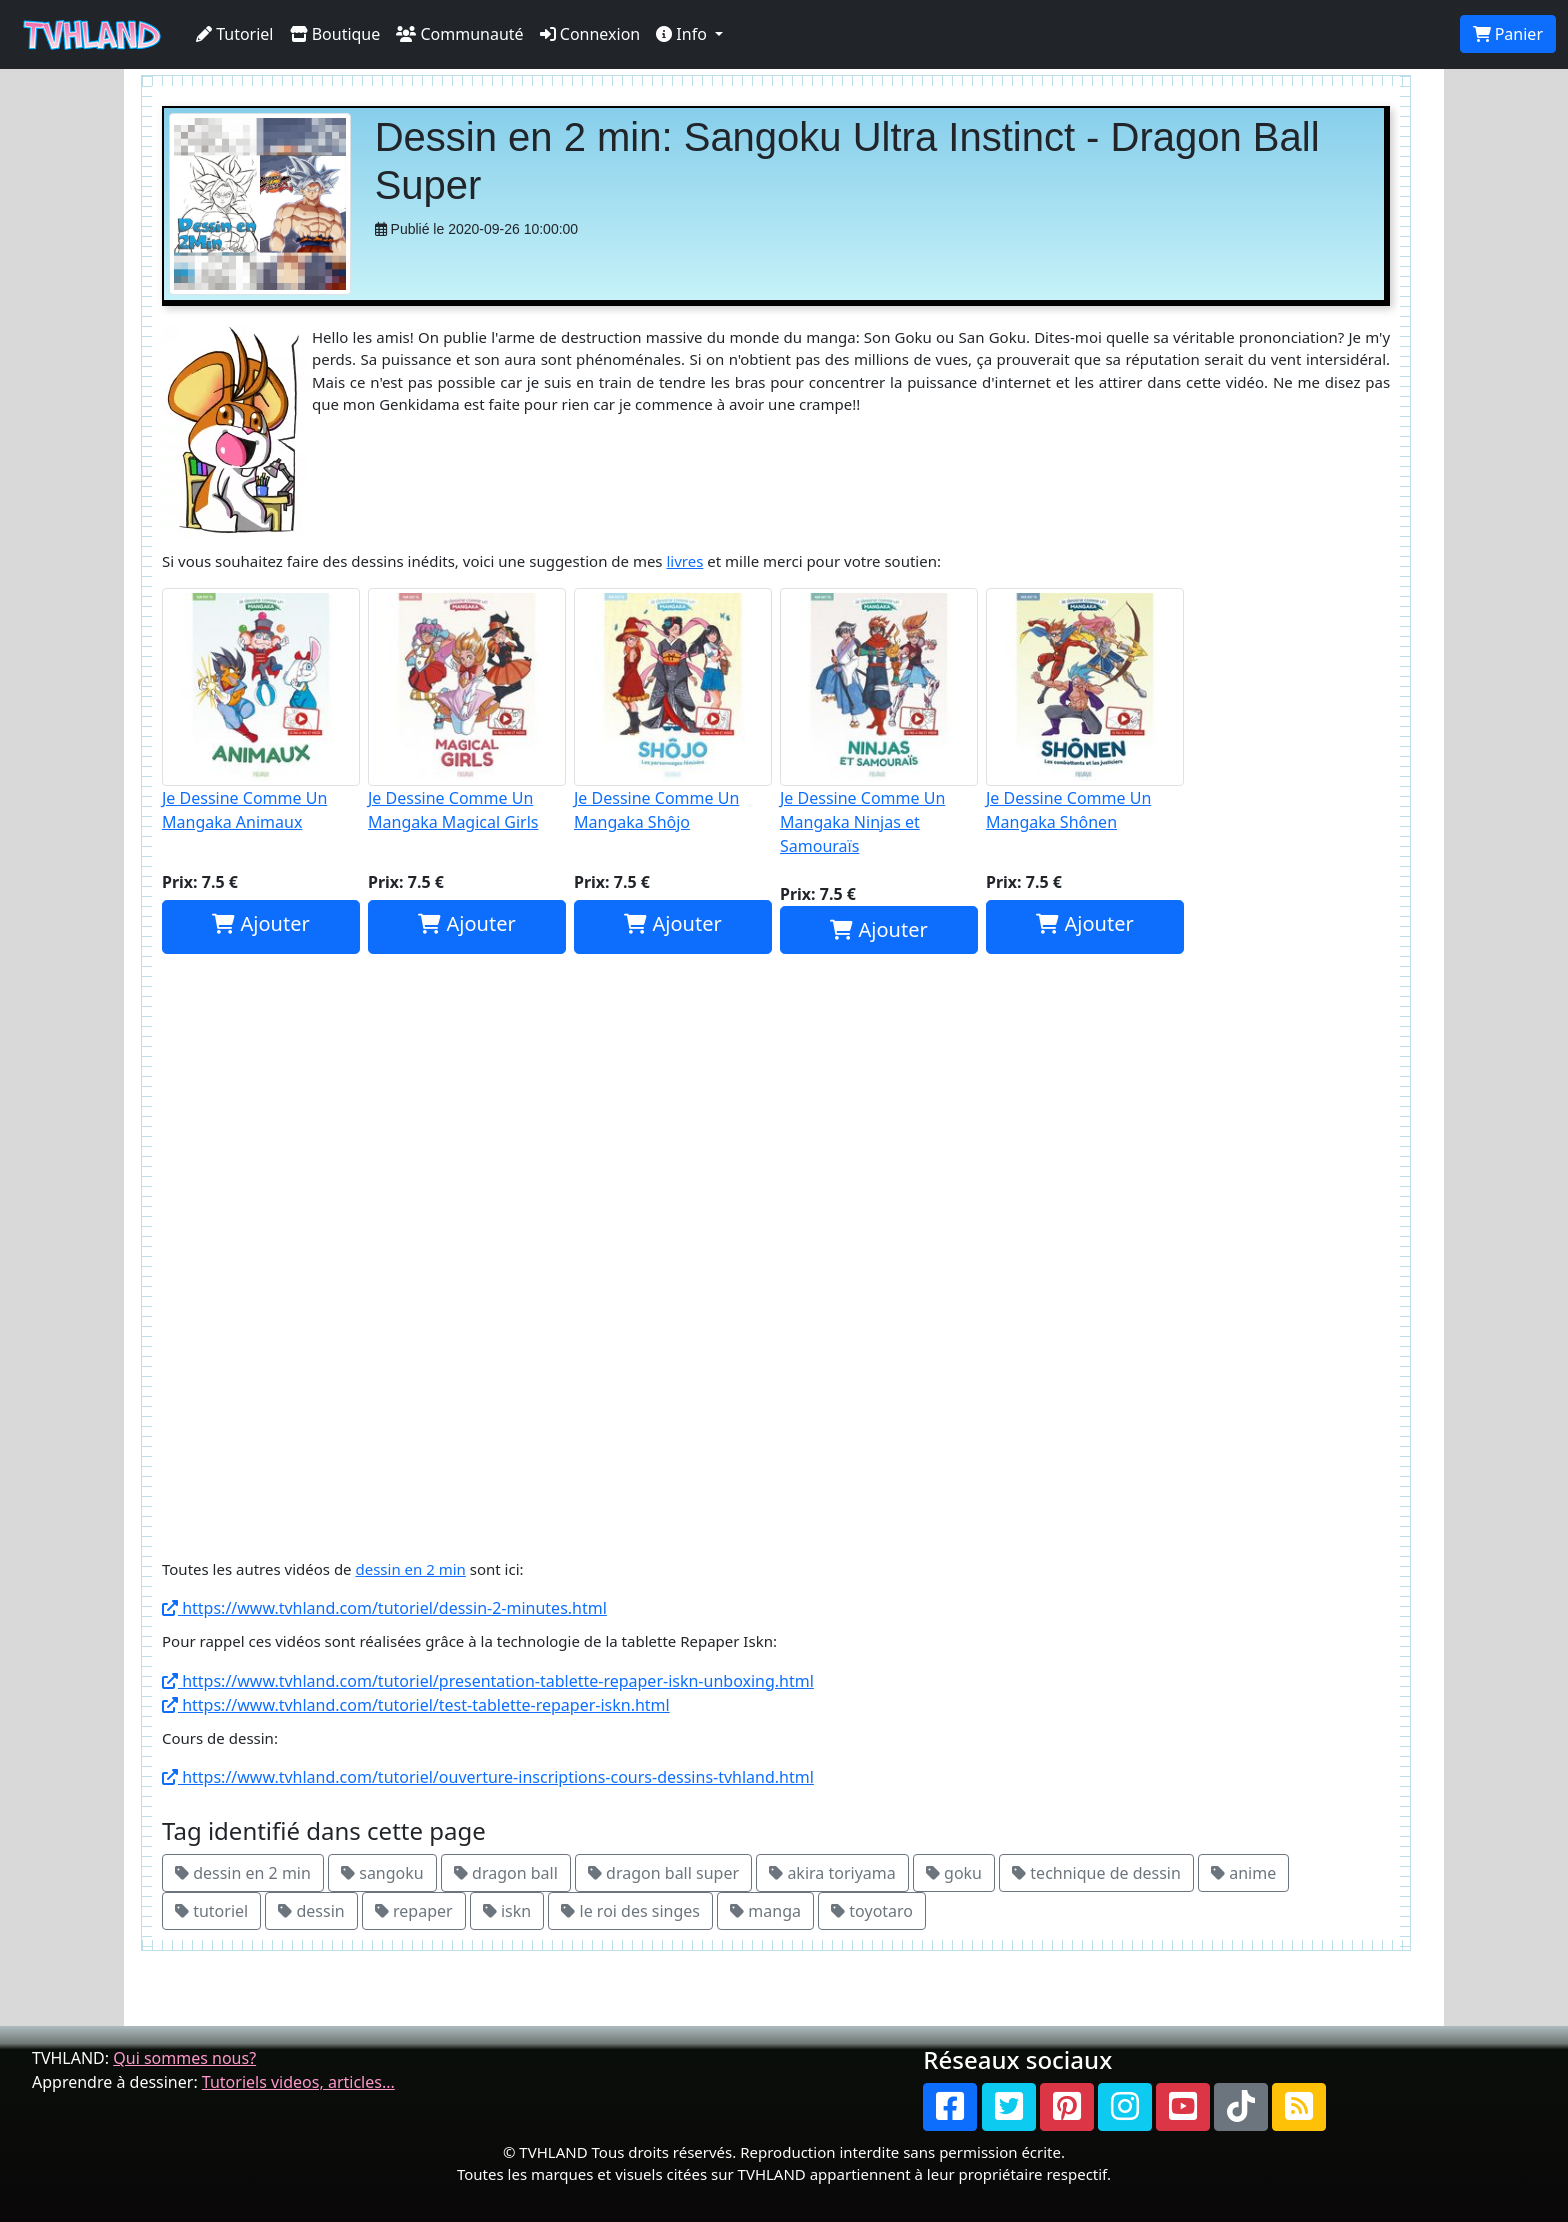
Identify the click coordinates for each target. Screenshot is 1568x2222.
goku (954, 1873)
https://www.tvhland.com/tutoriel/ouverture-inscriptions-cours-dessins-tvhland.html (488, 1777)
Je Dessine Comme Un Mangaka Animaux (261, 710)
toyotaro (872, 1911)
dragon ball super (663, 1873)
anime (1243, 1873)
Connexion (590, 34)
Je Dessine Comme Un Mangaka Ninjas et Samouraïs (879, 722)
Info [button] (683, 34)
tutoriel (211, 1911)
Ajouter (260, 923)
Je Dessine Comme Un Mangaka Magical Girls (467, 710)
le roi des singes (630, 1911)
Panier (1508, 34)
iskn (507, 1911)
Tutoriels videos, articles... (298, 2082)
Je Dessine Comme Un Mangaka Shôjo (673, 710)
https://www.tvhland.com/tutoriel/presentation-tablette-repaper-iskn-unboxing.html (488, 1681)
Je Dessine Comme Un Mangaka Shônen (1085, 710)
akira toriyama (832, 1873)
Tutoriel (235, 34)
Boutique (335, 34)
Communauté (459, 34)
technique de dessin (1096, 1873)
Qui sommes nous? (184, 2058)
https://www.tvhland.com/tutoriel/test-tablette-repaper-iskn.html (416, 1705)
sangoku (382, 1873)
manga (765, 1911)
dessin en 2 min (410, 1569)
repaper (414, 1911)
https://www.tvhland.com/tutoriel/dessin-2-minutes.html (384, 1608)
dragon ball (506, 1873)
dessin (311, 1911)
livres (684, 561)
